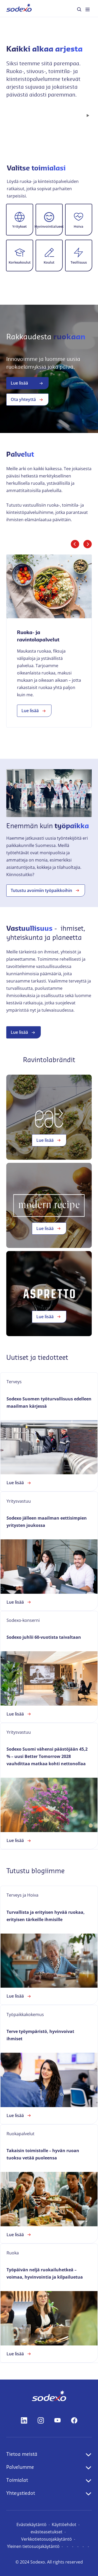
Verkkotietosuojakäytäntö (46, 2539)
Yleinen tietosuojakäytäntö (33, 2546)
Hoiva (78, 226)
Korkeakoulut (20, 262)
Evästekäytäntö (31, 2524)
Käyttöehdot (64, 2524)
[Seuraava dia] (87, 544)
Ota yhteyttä (27, 400)
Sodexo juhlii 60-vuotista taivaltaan (44, 1637)
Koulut (49, 262)
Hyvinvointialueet (49, 226)
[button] (19, 219)
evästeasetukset (46, 2532)
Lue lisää (27, 383)
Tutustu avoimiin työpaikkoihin (45, 890)
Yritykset (19, 226)
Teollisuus (79, 262)
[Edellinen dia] (75, 544)
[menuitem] (19, 8)
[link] (49, 641)
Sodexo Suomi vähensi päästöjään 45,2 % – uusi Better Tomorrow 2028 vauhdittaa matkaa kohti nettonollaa (47, 1756)
